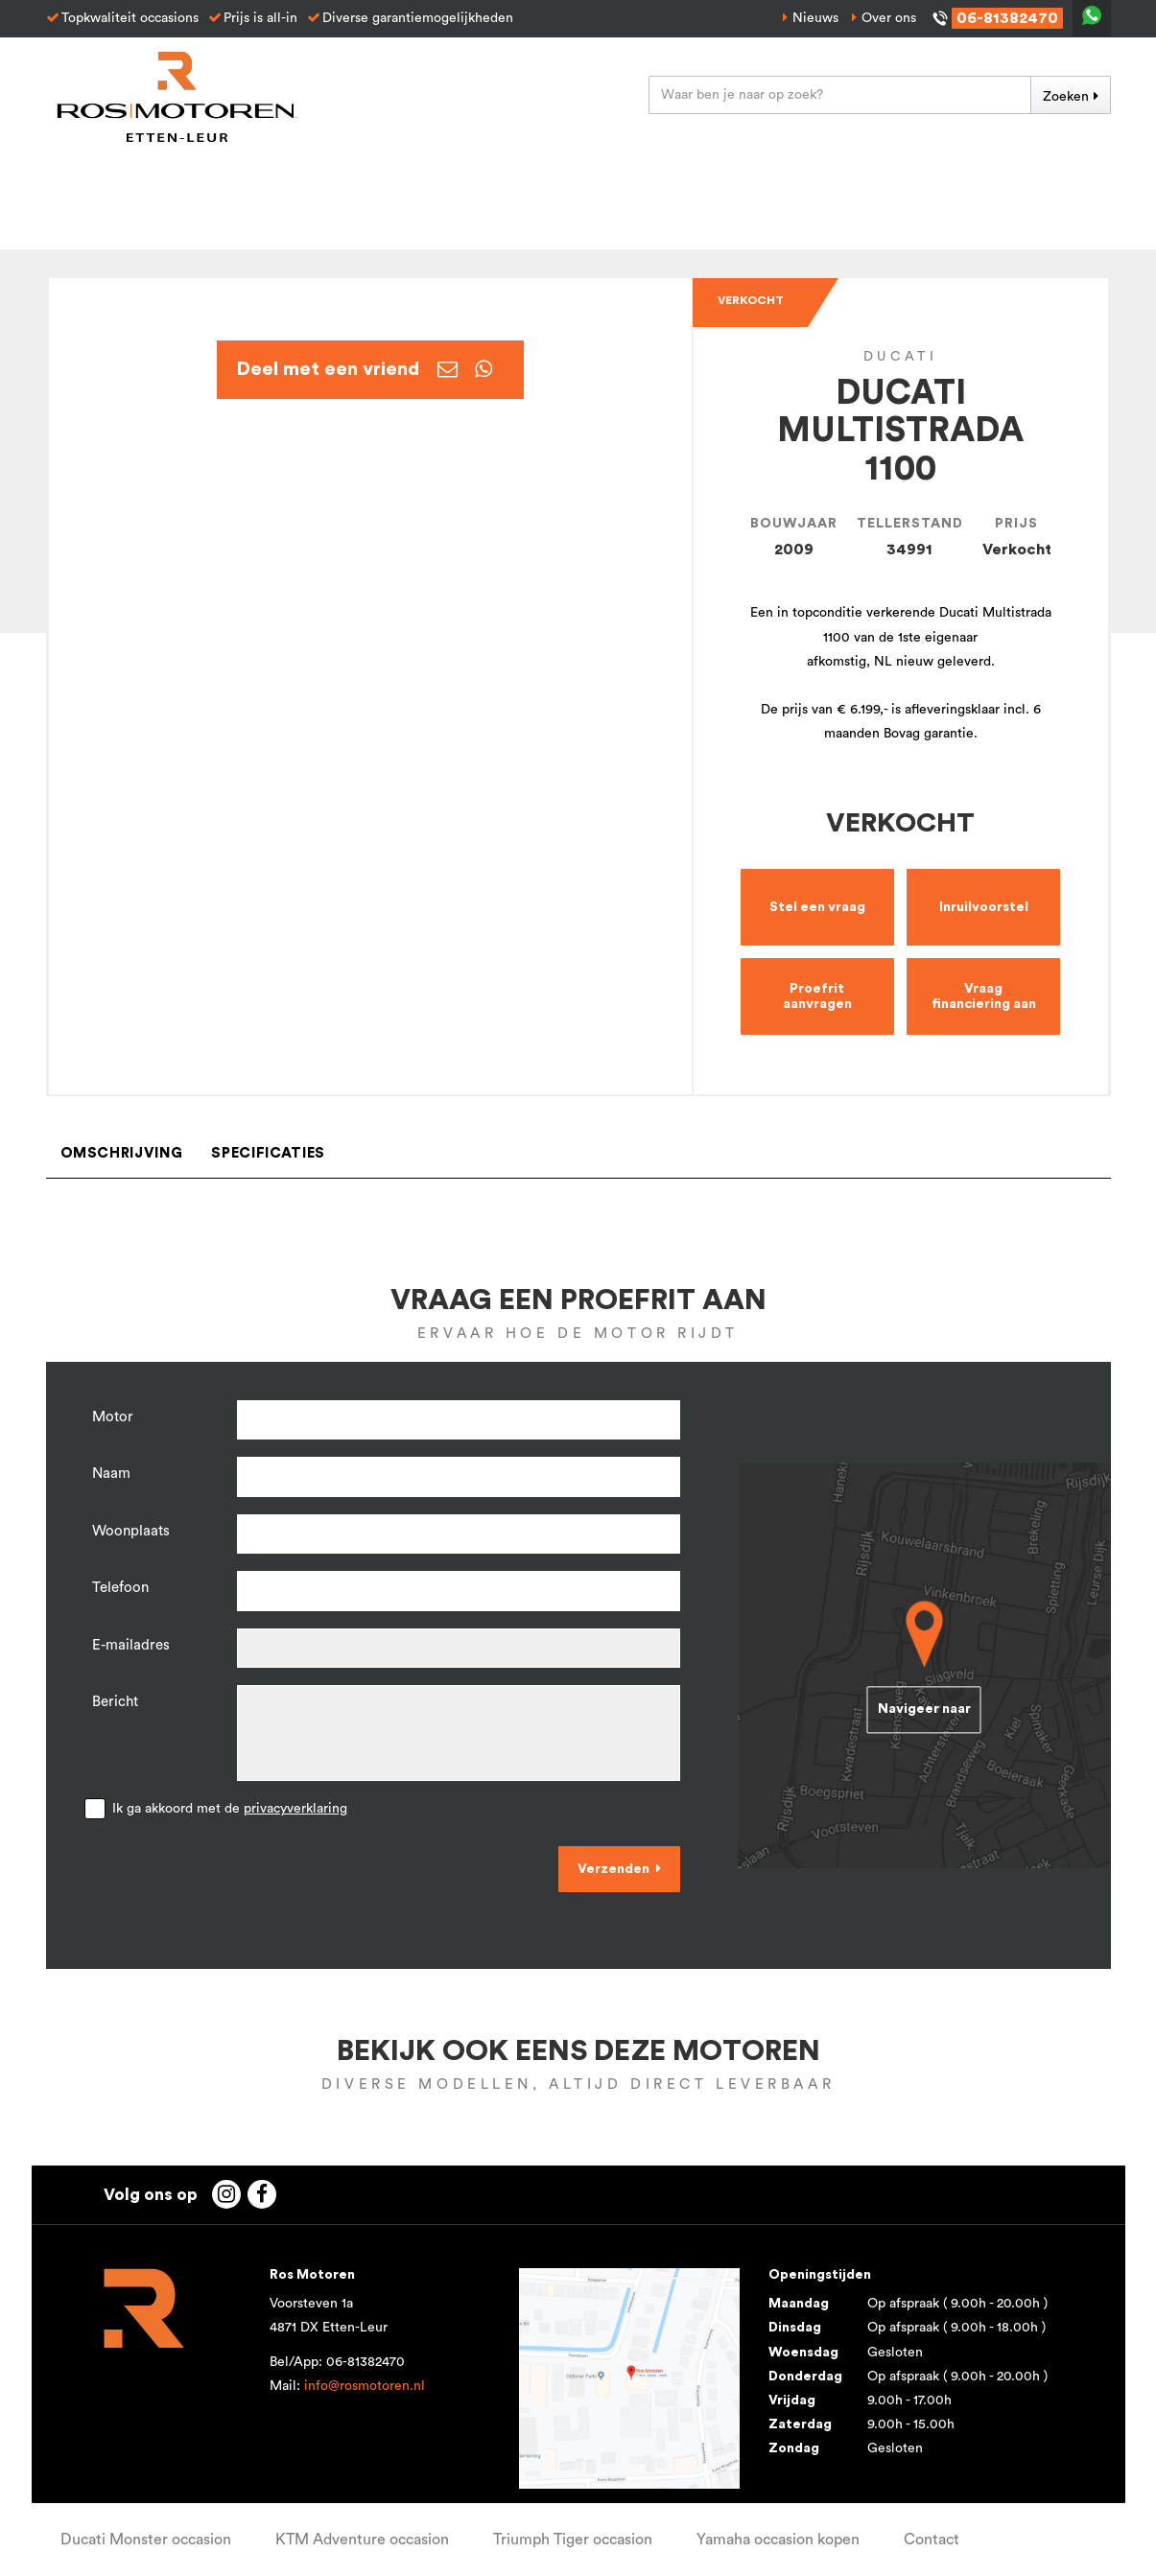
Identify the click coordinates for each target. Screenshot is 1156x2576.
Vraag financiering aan (984, 997)
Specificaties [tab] (267, 1153)
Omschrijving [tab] (121, 1153)
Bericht (115, 1702)
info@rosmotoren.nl (364, 2386)
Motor (112, 1417)
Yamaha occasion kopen (778, 2539)
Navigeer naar (924, 1709)
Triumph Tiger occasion (572, 2539)
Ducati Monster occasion (145, 2539)
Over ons (888, 18)
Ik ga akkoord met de (229, 1808)
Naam (111, 1473)
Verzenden (613, 1869)
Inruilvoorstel (983, 907)
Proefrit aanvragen (817, 997)
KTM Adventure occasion (362, 2539)
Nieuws (815, 18)
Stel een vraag (817, 907)
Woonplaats (131, 1531)
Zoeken (1066, 97)
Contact (931, 2539)
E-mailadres (131, 1645)
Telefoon (120, 1588)
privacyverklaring (295, 1808)
